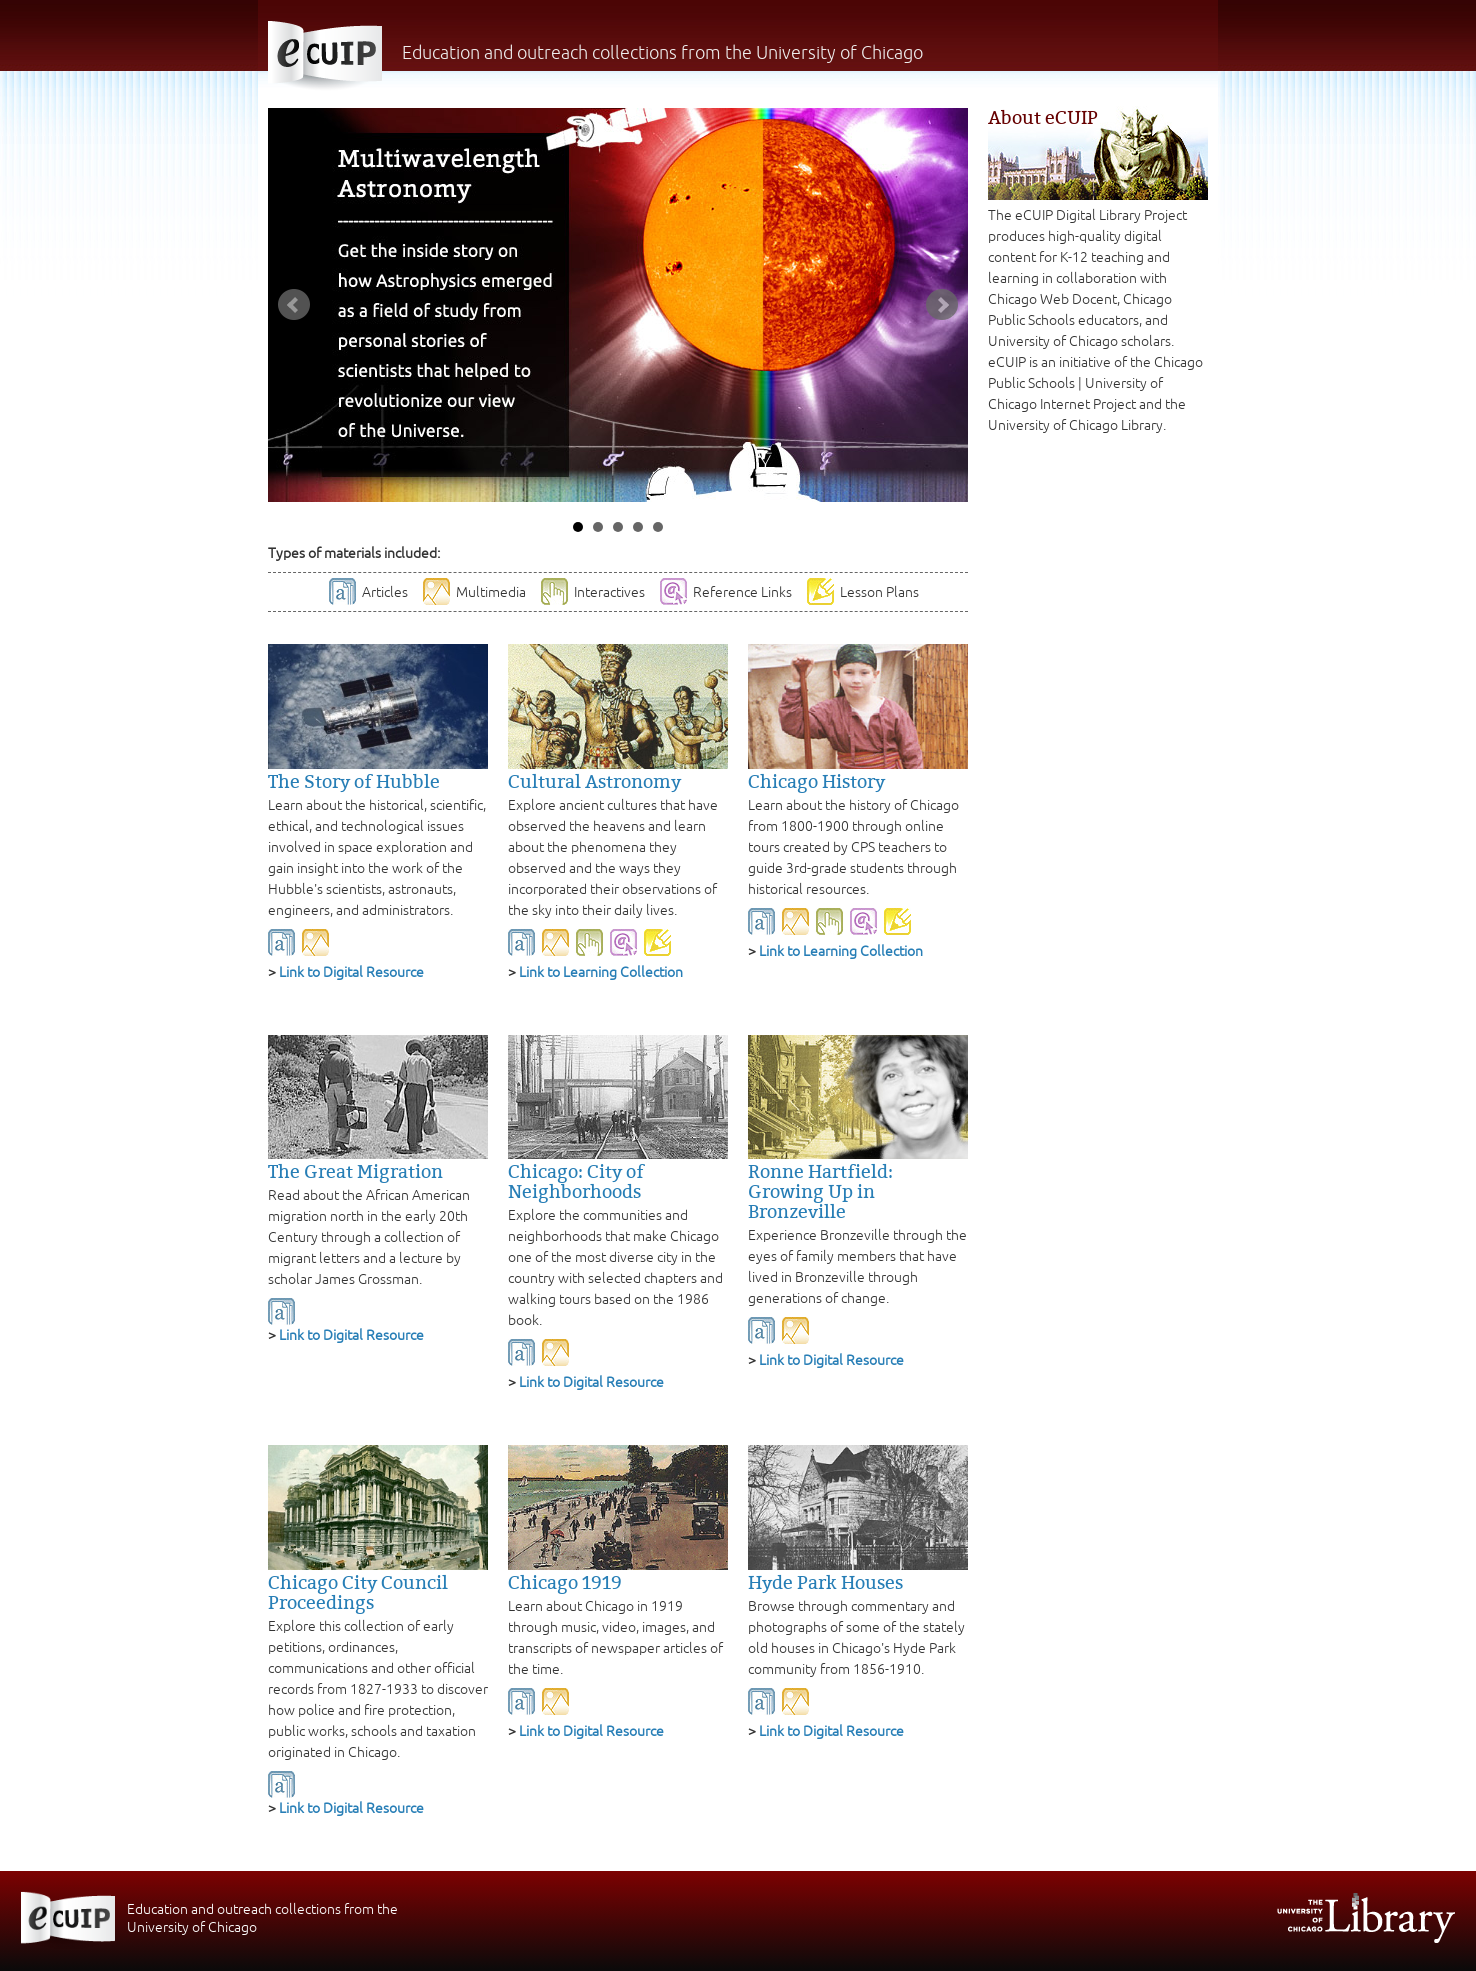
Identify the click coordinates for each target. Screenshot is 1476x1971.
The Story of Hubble (354, 782)
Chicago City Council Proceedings (358, 1593)
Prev (294, 305)
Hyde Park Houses (825, 1583)
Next (942, 305)
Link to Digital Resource (351, 972)
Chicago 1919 (565, 1583)
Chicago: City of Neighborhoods (576, 1182)
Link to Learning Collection (601, 972)
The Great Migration (355, 1172)
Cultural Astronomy (594, 782)
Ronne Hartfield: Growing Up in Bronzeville (820, 1192)
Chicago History (816, 782)
